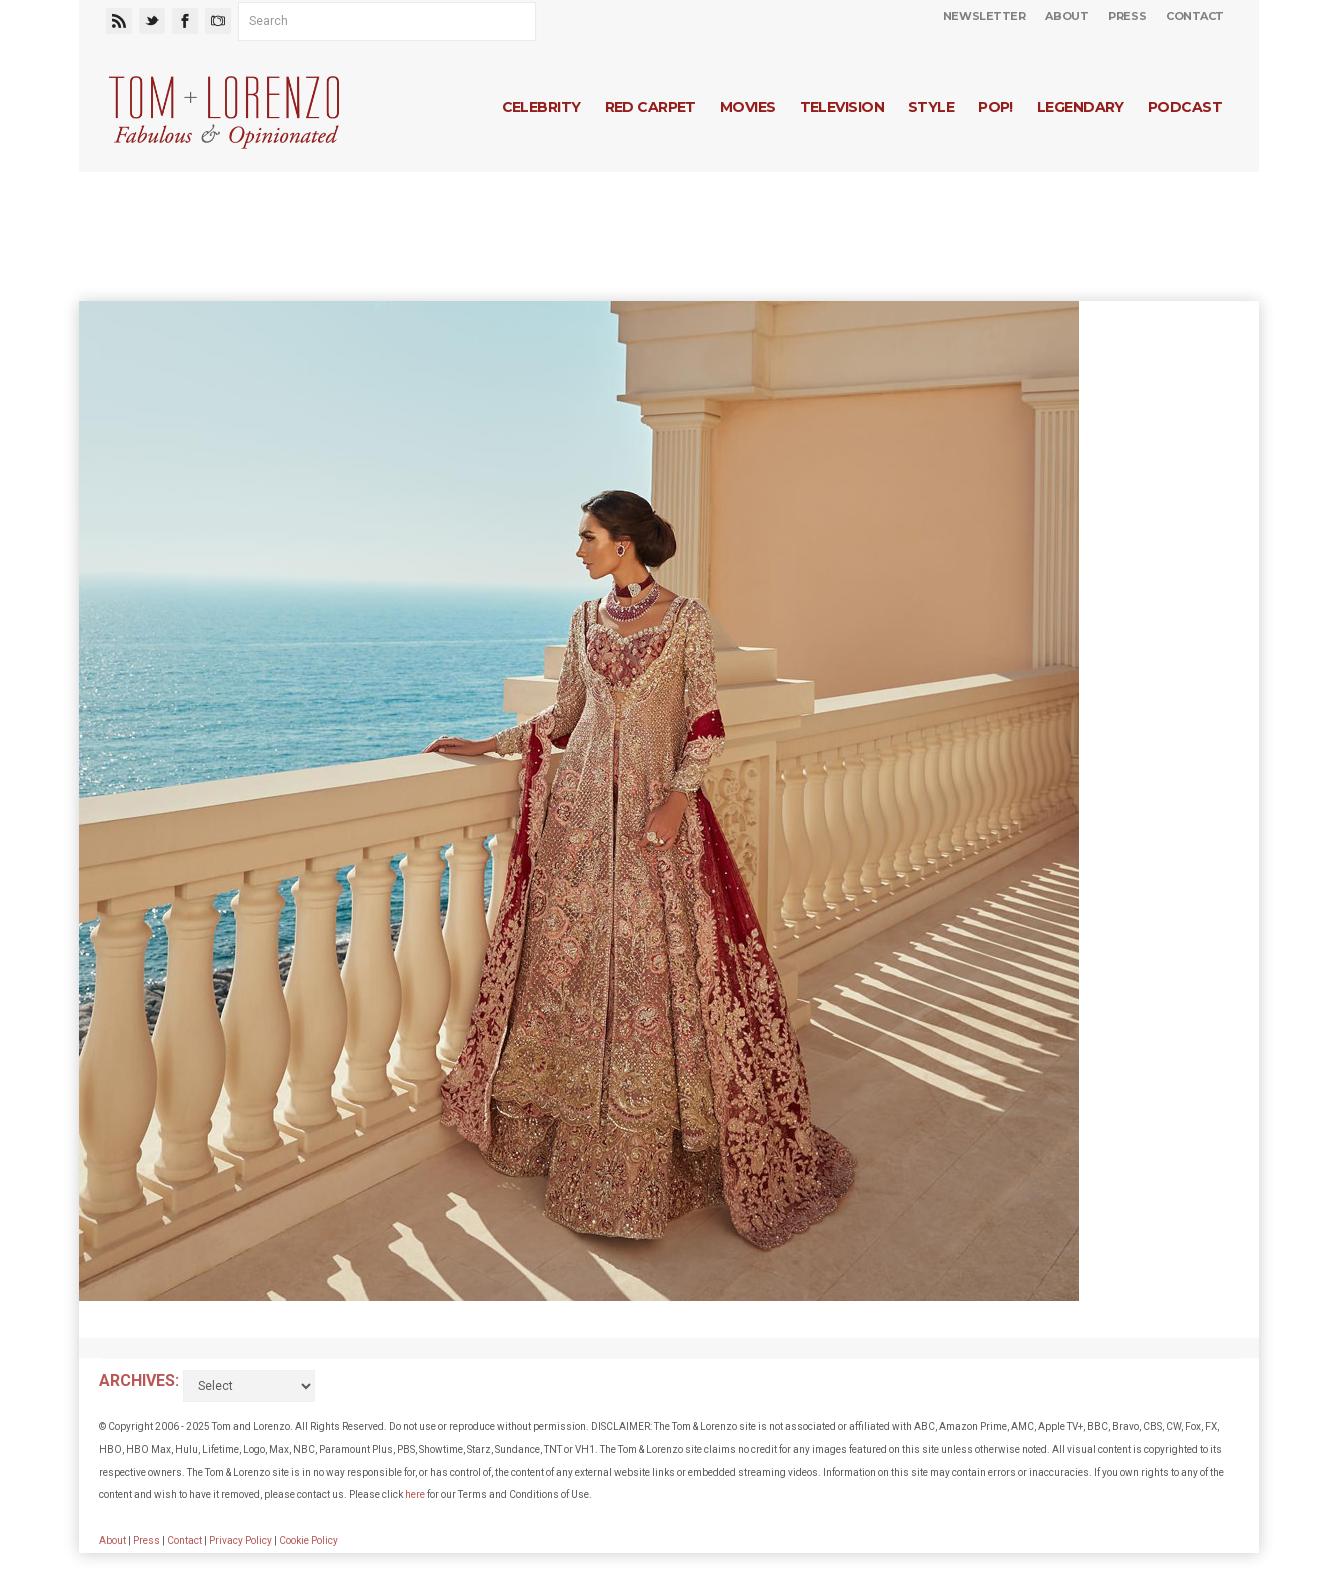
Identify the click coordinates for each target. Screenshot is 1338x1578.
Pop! (995, 107)
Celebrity (541, 107)
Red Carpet (650, 107)
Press (1127, 16)
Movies (748, 107)
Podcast (1185, 107)
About (1066, 16)
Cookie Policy (308, 1540)
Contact (1195, 16)
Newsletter (984, 16)
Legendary (1080, 107)
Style (931, 107)
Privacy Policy (240, 1540)
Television (842, 107)
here (415, 1494)
